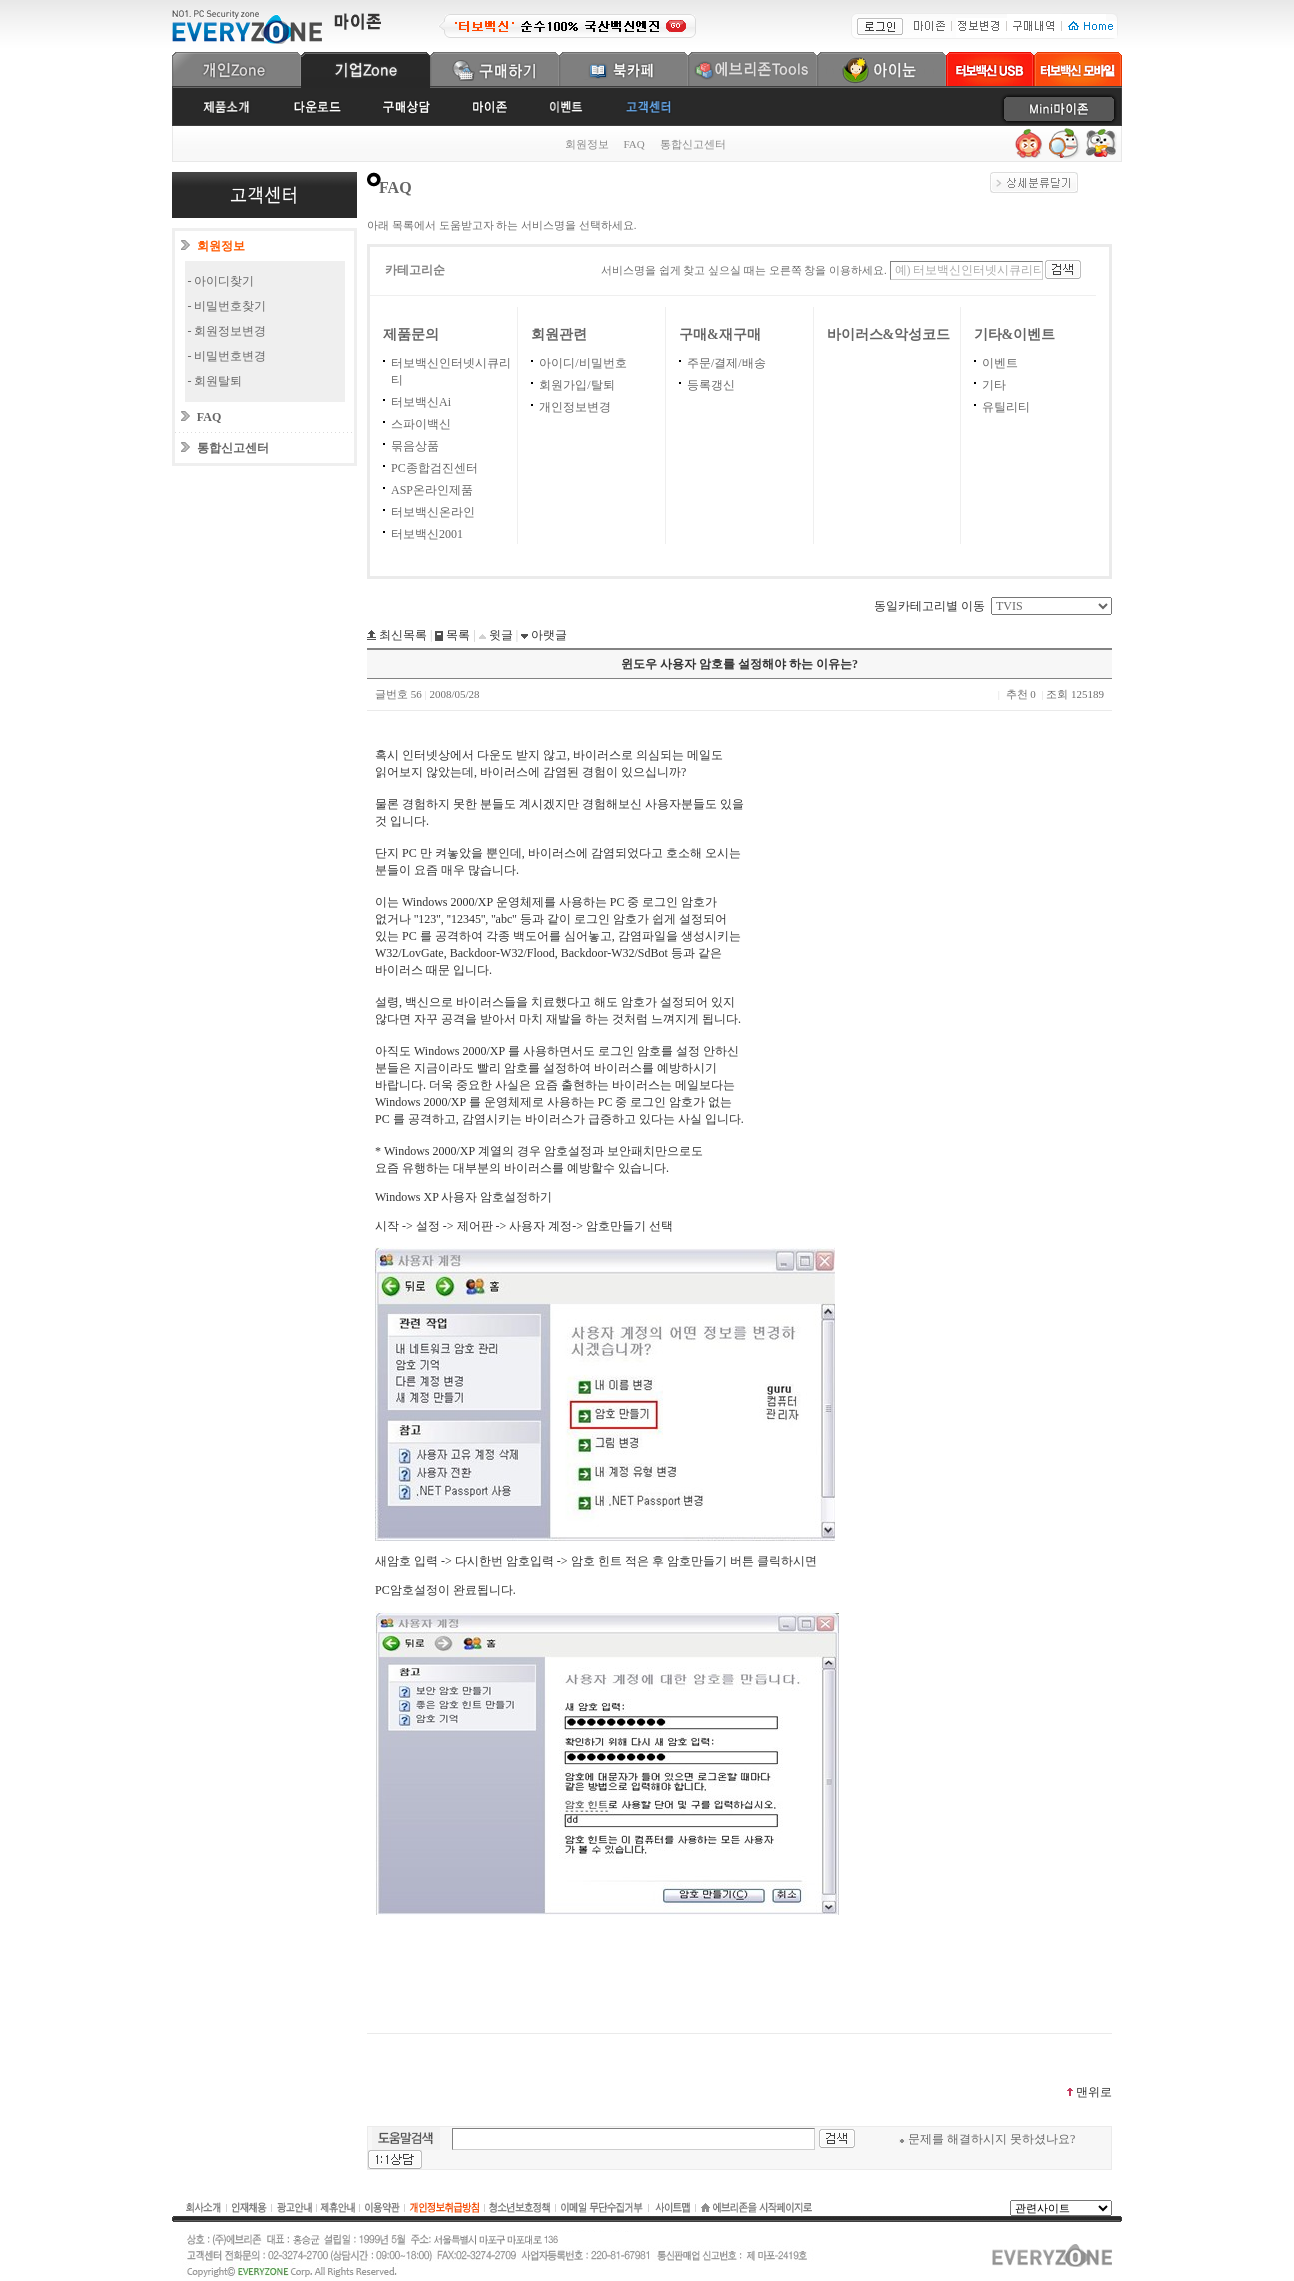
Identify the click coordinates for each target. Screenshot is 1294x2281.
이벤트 (1000, 363)
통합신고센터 (693, 144)
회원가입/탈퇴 (576, 385)
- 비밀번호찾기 (227, 306)
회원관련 (559, 334)
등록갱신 (711, 385)
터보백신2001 (427, 534)
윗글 (499, 635)
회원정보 (587, 144)
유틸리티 (1006, 407)
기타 (994, 385)
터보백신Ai (421, 402)
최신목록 (401, 635)
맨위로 (1088, 2092)
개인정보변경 (575, 407)
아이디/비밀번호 (582, 363)
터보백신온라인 (433, 512)
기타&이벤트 (1015, 334)
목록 (456, 635)
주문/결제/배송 (726, 363)
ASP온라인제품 (432, 490)
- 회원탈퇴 (215, 381)
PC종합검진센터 (434, 468)
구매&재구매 (720, 334)
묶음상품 (415, 446)
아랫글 (547, 635)
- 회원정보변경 (227, 331)
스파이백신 (421, 424)
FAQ (634, 144)
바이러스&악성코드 (889, 334)
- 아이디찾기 (221, 281)
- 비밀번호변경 (227, 356)
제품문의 (411, 334)
